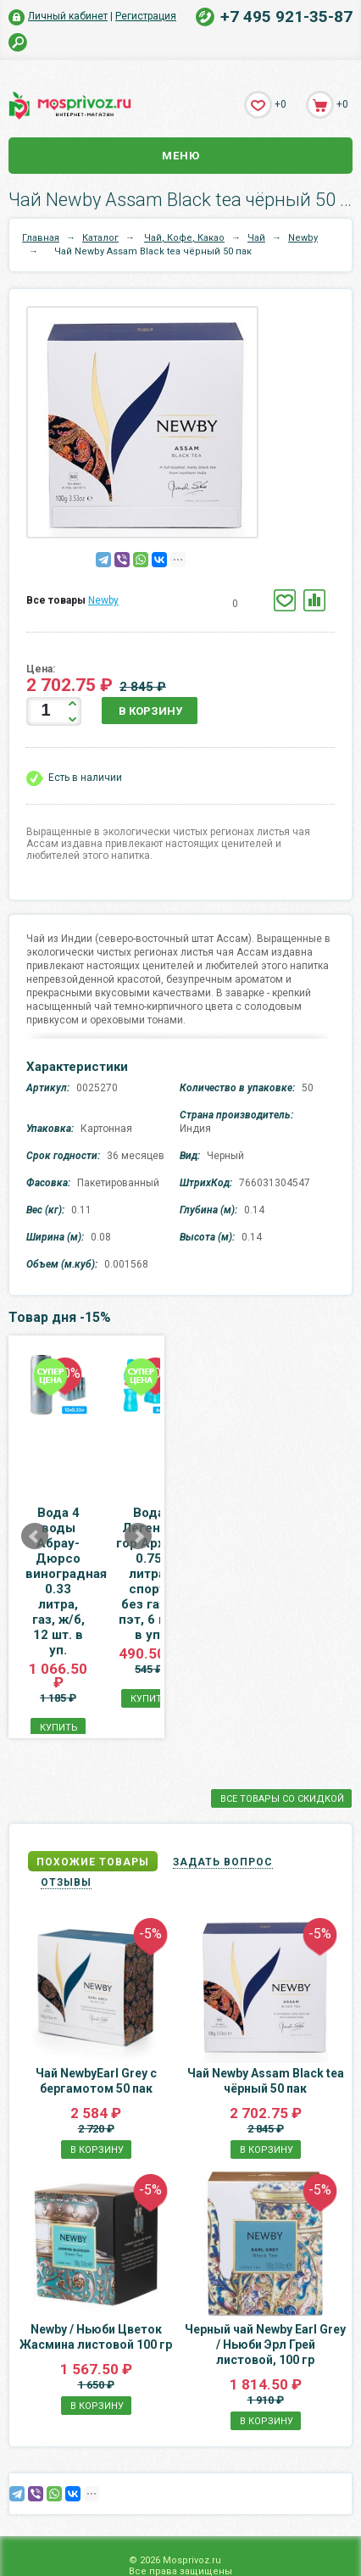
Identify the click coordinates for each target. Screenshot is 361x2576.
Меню (181, 155)
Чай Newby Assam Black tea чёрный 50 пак (265, 1991)
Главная (40, 237)
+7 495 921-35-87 (286, 16)
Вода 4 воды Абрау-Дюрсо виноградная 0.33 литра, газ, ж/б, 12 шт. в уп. (97, 1535)
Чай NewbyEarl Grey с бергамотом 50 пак (96, 1991)
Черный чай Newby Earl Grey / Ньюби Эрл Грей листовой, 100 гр (265, 2255)
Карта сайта (180, 2570)
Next (292, 1491)
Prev (34, 1491)
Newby (303, 237)
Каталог (100, 237)
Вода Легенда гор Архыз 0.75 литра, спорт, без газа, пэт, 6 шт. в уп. (264, 1535)
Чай (256, 237)
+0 (280, 104)
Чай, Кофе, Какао (184, 237)
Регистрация (145, 16)
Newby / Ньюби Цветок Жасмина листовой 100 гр (95, 2247)
